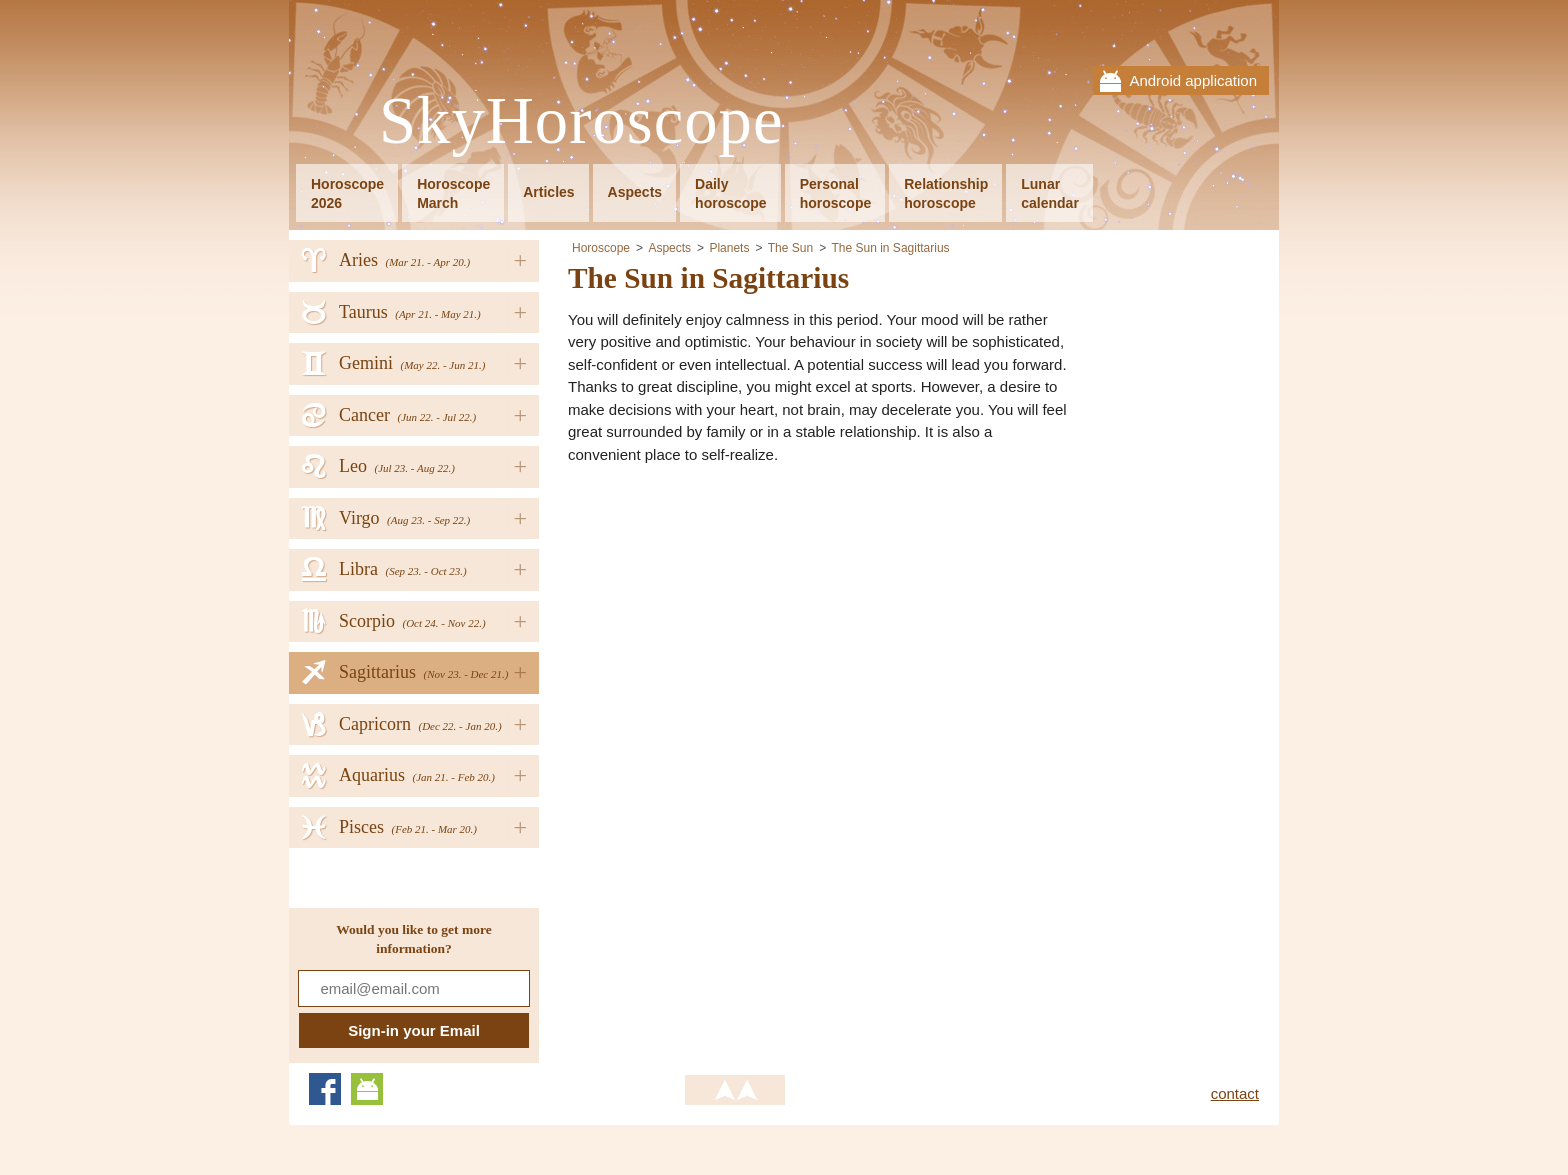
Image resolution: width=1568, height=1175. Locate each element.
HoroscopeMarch (453, 193)
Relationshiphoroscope (946, 193)
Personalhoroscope (836, 193)
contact (1235, 1093)
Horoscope (601, 248)
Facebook (325, 1089)
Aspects (635, 192)
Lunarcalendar (1050, 193)
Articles (548, 192)
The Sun (790, 248)
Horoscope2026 (347, 193)
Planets (729, 248)
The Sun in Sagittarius (891, 248)
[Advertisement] (736, 621)
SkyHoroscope (581, 121)
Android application (1193, 80)
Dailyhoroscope (731, 193)
